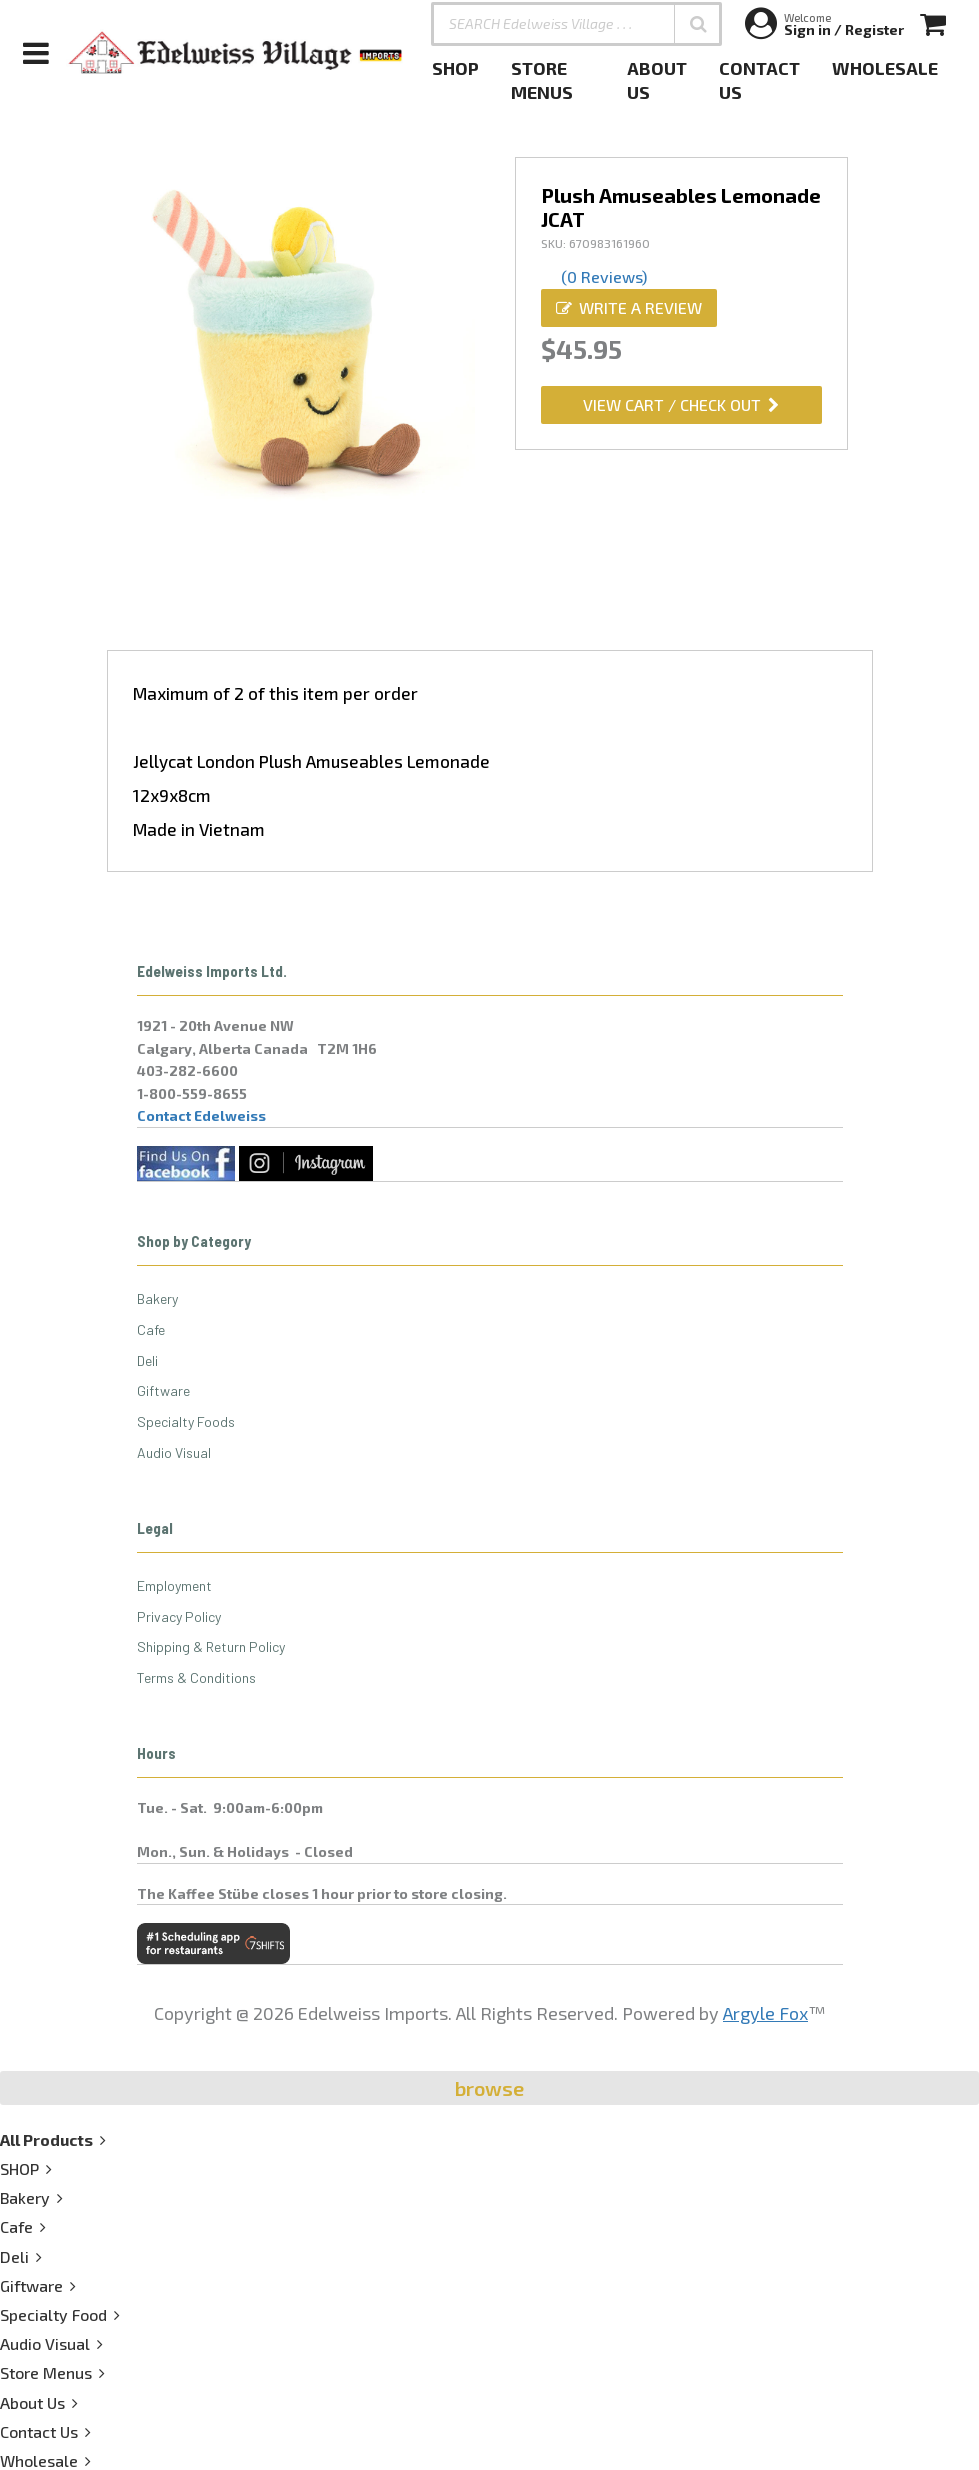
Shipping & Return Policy (211, 1646)
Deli (147, 1360)
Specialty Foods (186, 1421)
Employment (174, 1585)
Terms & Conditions (196, 1677)
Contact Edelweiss (201, 1115)
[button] (698, 24)
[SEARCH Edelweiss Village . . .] (576, 24)
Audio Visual (174, 1452)
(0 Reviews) (604, 276)
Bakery (157, 1298)
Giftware (163, 1390)
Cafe (151, 1329)
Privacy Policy (179, 1616)
